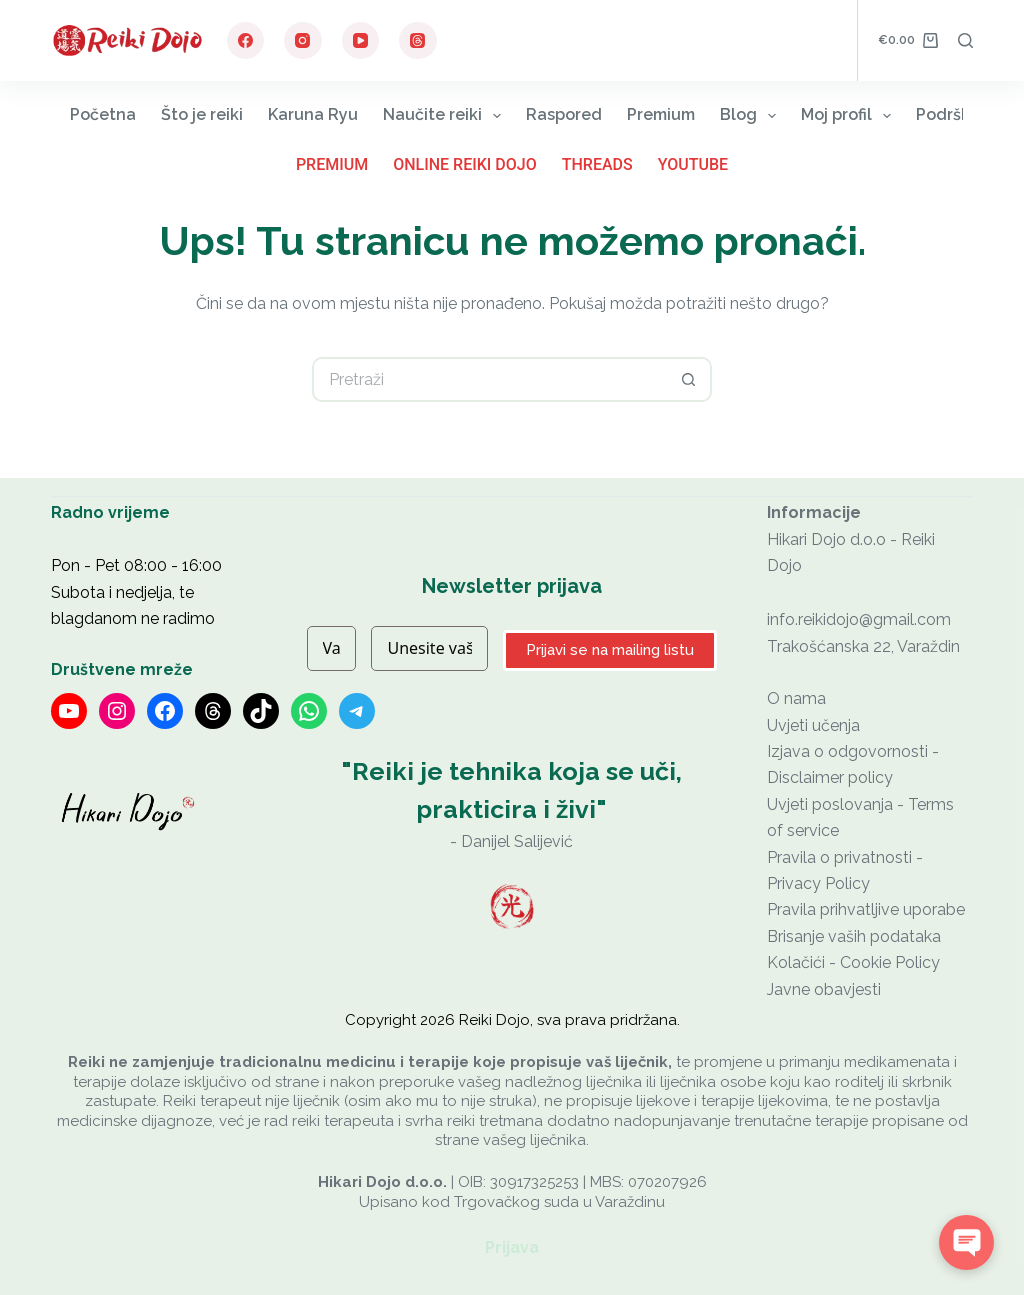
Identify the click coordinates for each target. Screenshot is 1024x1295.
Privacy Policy (818, 883)
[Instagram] (303, 41)
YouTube (693, 164)
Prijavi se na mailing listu (610, 650)
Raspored (564, 114)
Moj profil (850, 115)
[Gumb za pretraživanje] (689, 379)
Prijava (512, 1247)
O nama (796, 698)
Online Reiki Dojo (465, 164)
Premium (661, 114)
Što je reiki (202, 114)
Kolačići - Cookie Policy (853, 962)
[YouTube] (361, 41)
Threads (597, 164)
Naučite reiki (446, 115)
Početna (103, 114)
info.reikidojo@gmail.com (859, 619)
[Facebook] (246, 41)
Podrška (961, 115)
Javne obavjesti (824, 989)
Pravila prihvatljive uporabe (866, 909)
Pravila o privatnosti (839, 857)
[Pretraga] (965, 40)
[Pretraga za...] (489, 379)
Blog (752, 115)
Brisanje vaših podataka (854, 936)
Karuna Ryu (313, 114)
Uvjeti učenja (813, 725)
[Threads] (418, 41)
